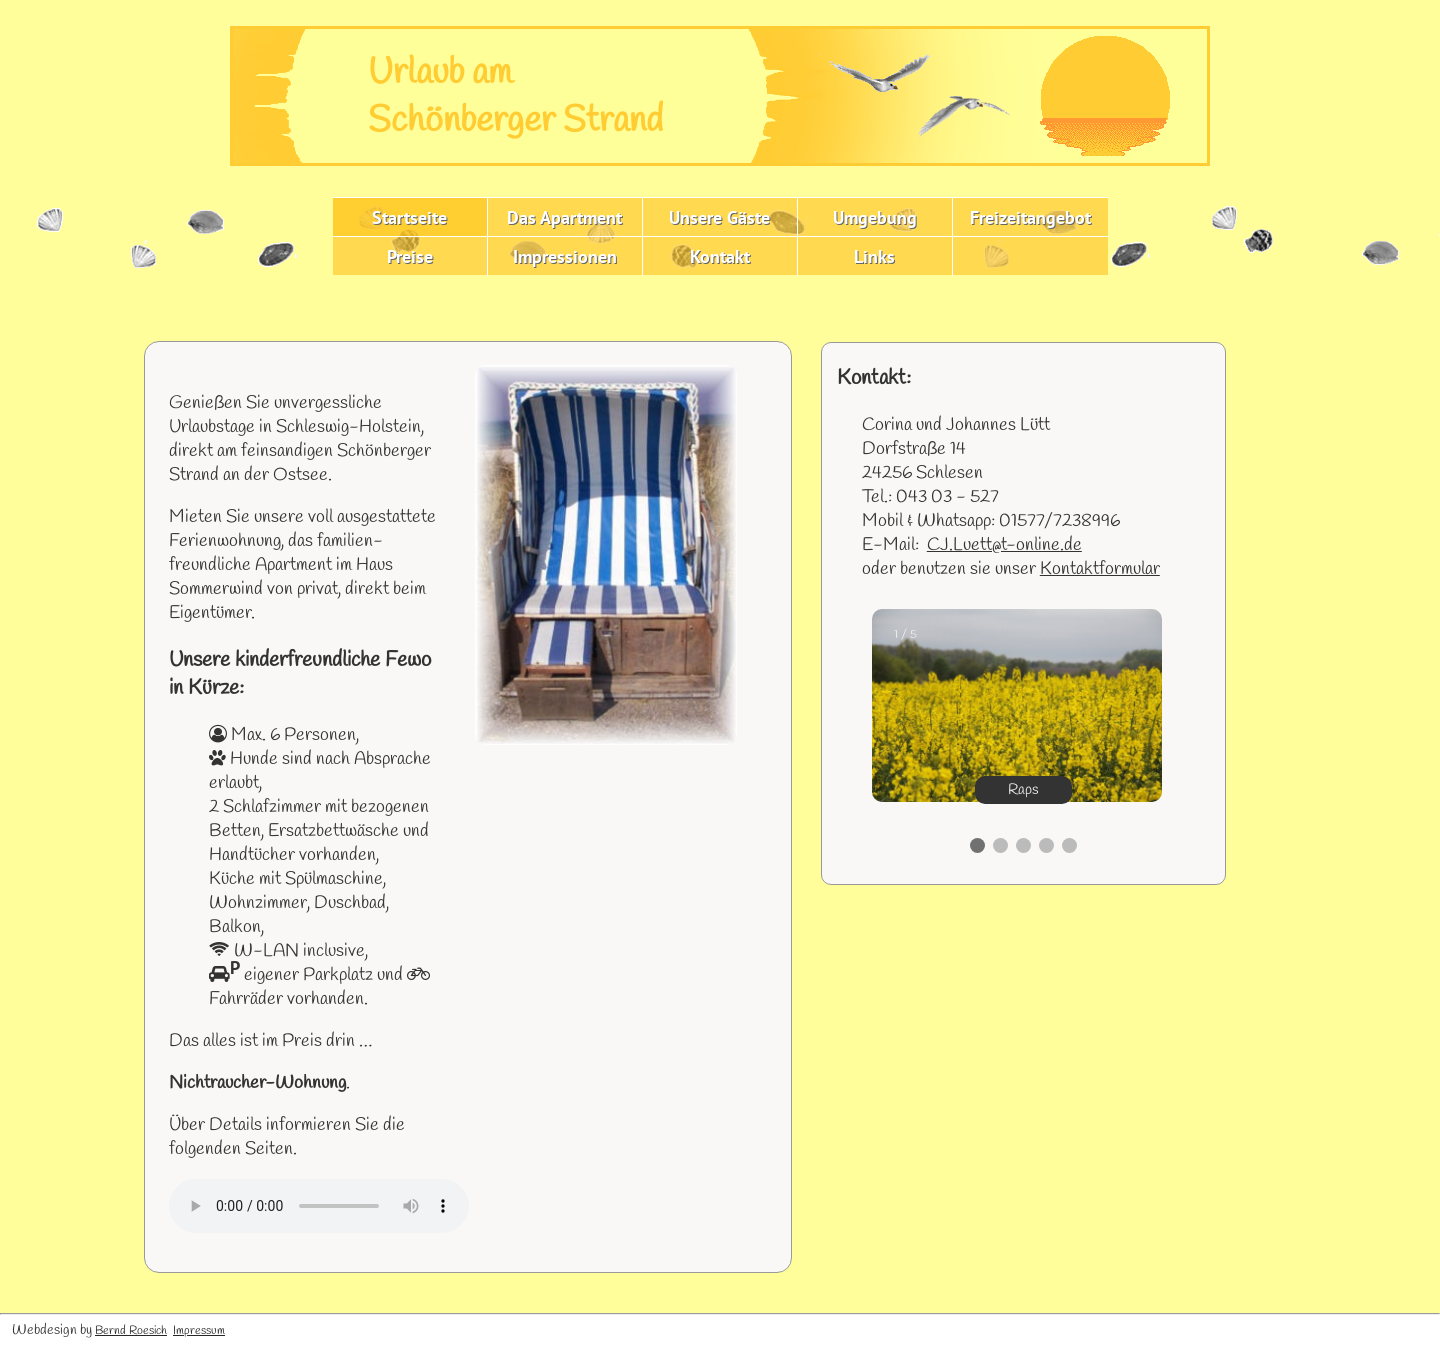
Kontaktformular (1100, 569)
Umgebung (875, 217)
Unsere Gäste (719, 217)
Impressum (199, 1331)
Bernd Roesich (131, 1331)
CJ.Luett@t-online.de (1004, 545)
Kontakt (720, 256)
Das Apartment (564, 217)
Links (874, 256)
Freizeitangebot (1030, 217)
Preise (410, 256)
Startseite (409, 217)
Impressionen (565, 256)
